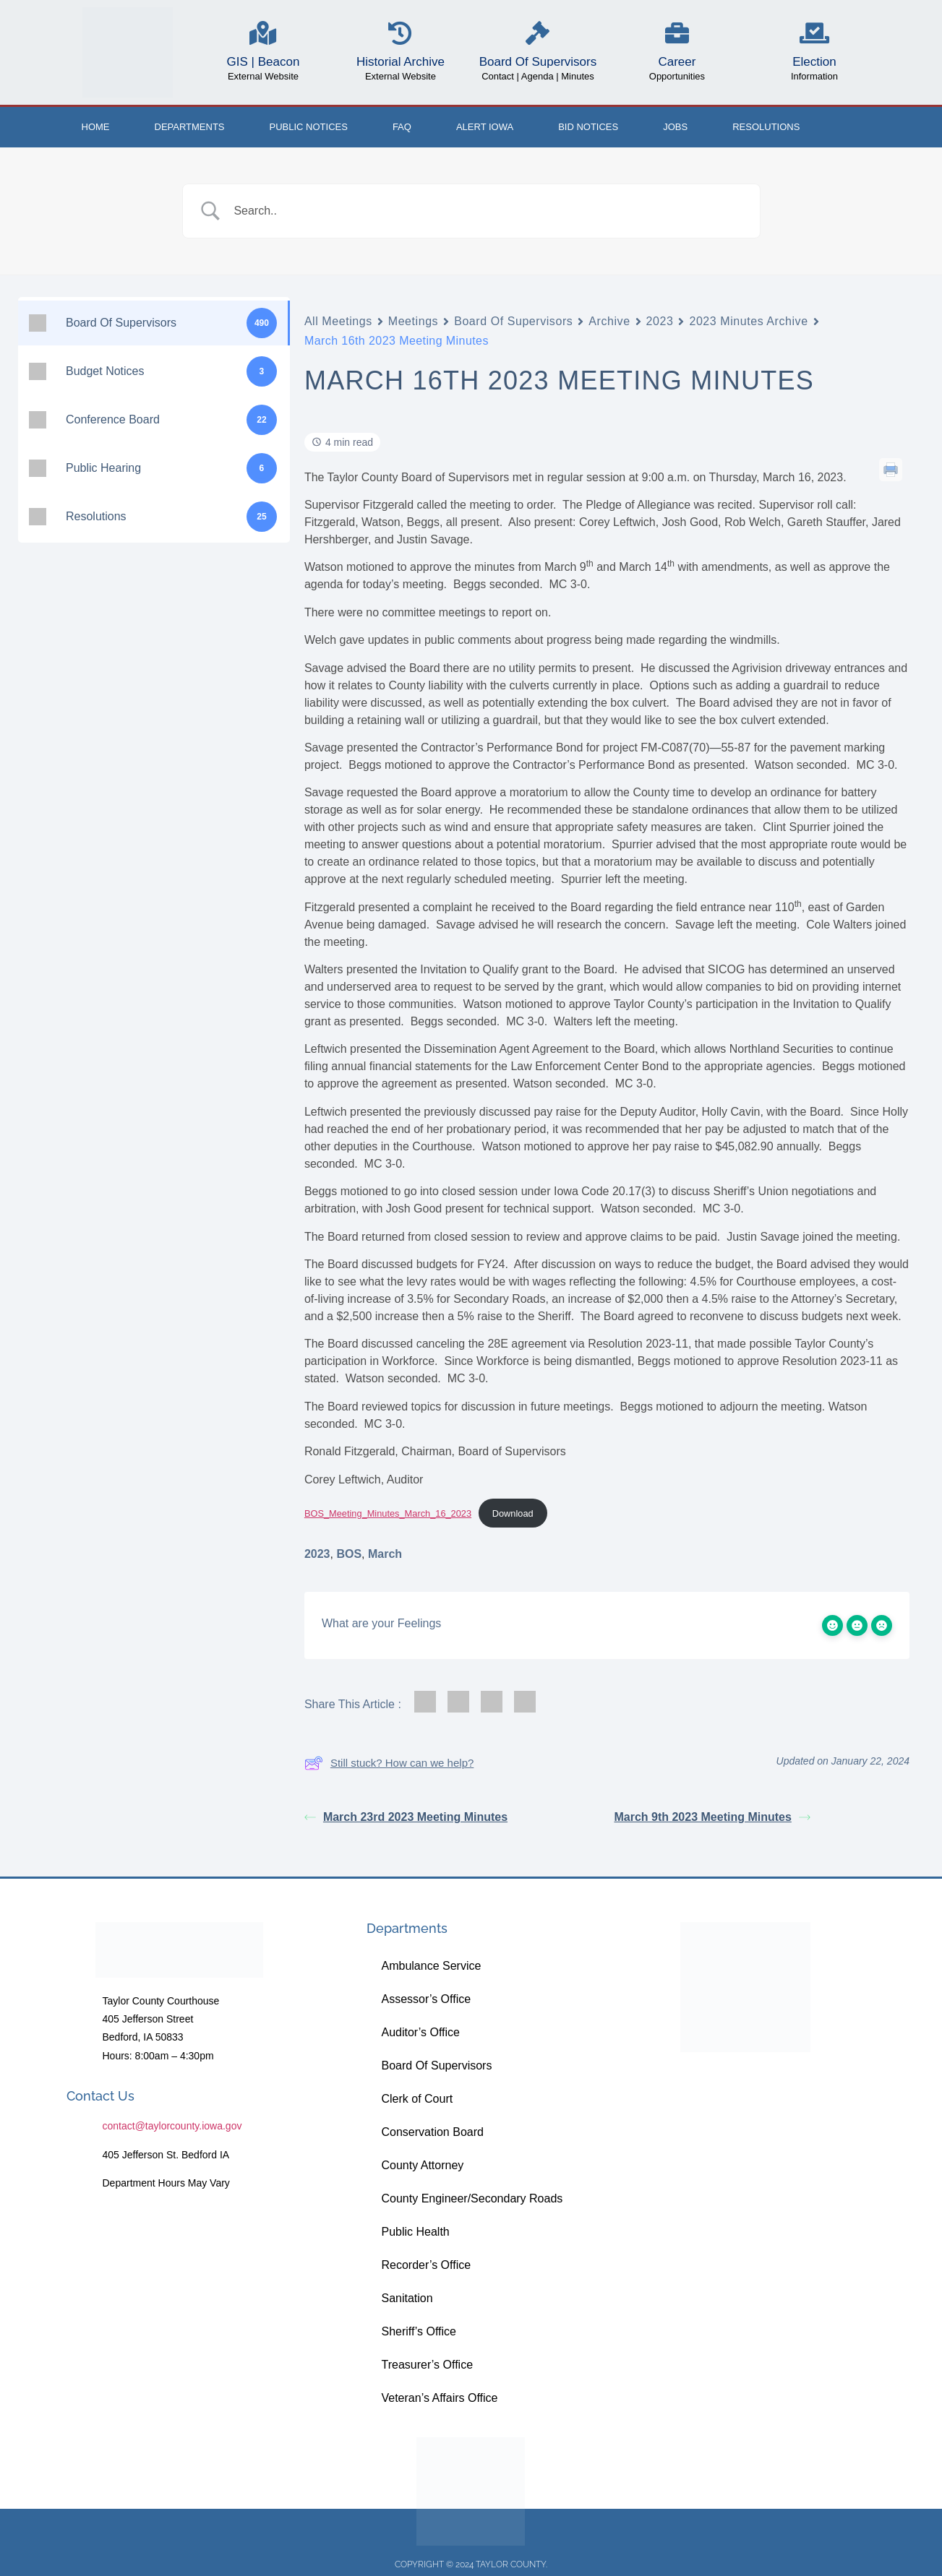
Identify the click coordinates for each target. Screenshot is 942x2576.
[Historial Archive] (400, 33)
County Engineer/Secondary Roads (471, 2198)
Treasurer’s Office (427, 2365)
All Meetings (338, 321)
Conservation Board (432, 2132)
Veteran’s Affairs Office (439, 2398)
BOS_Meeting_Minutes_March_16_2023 (387, 1513)
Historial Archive (400, 62)
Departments (190, 126)
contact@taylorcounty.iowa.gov (172, 2126)
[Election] (814, 33)
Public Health (415, 2232)
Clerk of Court (417, 2099)
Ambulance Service (431, 1966)
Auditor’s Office (420, 2032)
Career (676, 62)
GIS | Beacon (263, 62)
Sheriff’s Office (418, 2331)
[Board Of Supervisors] (537, 33)
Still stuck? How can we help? (389, 1763)
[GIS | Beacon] (263, 33)
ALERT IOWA (484, 126)
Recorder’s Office (426, 2265)
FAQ (402, 126)
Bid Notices (588, 126)
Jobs (675, 126)
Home (96, 126)
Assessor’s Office (426, 1999)
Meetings (413, 321)
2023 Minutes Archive (748, 321)
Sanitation (406, 2298)
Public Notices (309, 126)
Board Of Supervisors (538, 62)
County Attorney (422, 2165)
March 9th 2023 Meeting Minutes (712, 1817)
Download (513, 1513)
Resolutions (766, 126)
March (385, 1554)
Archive (609, 321)
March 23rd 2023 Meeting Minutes (406, 1817)
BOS (348, 1554)
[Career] (677, 33)
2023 (660, 321)
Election (814, 62)
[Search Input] (489, 211)
